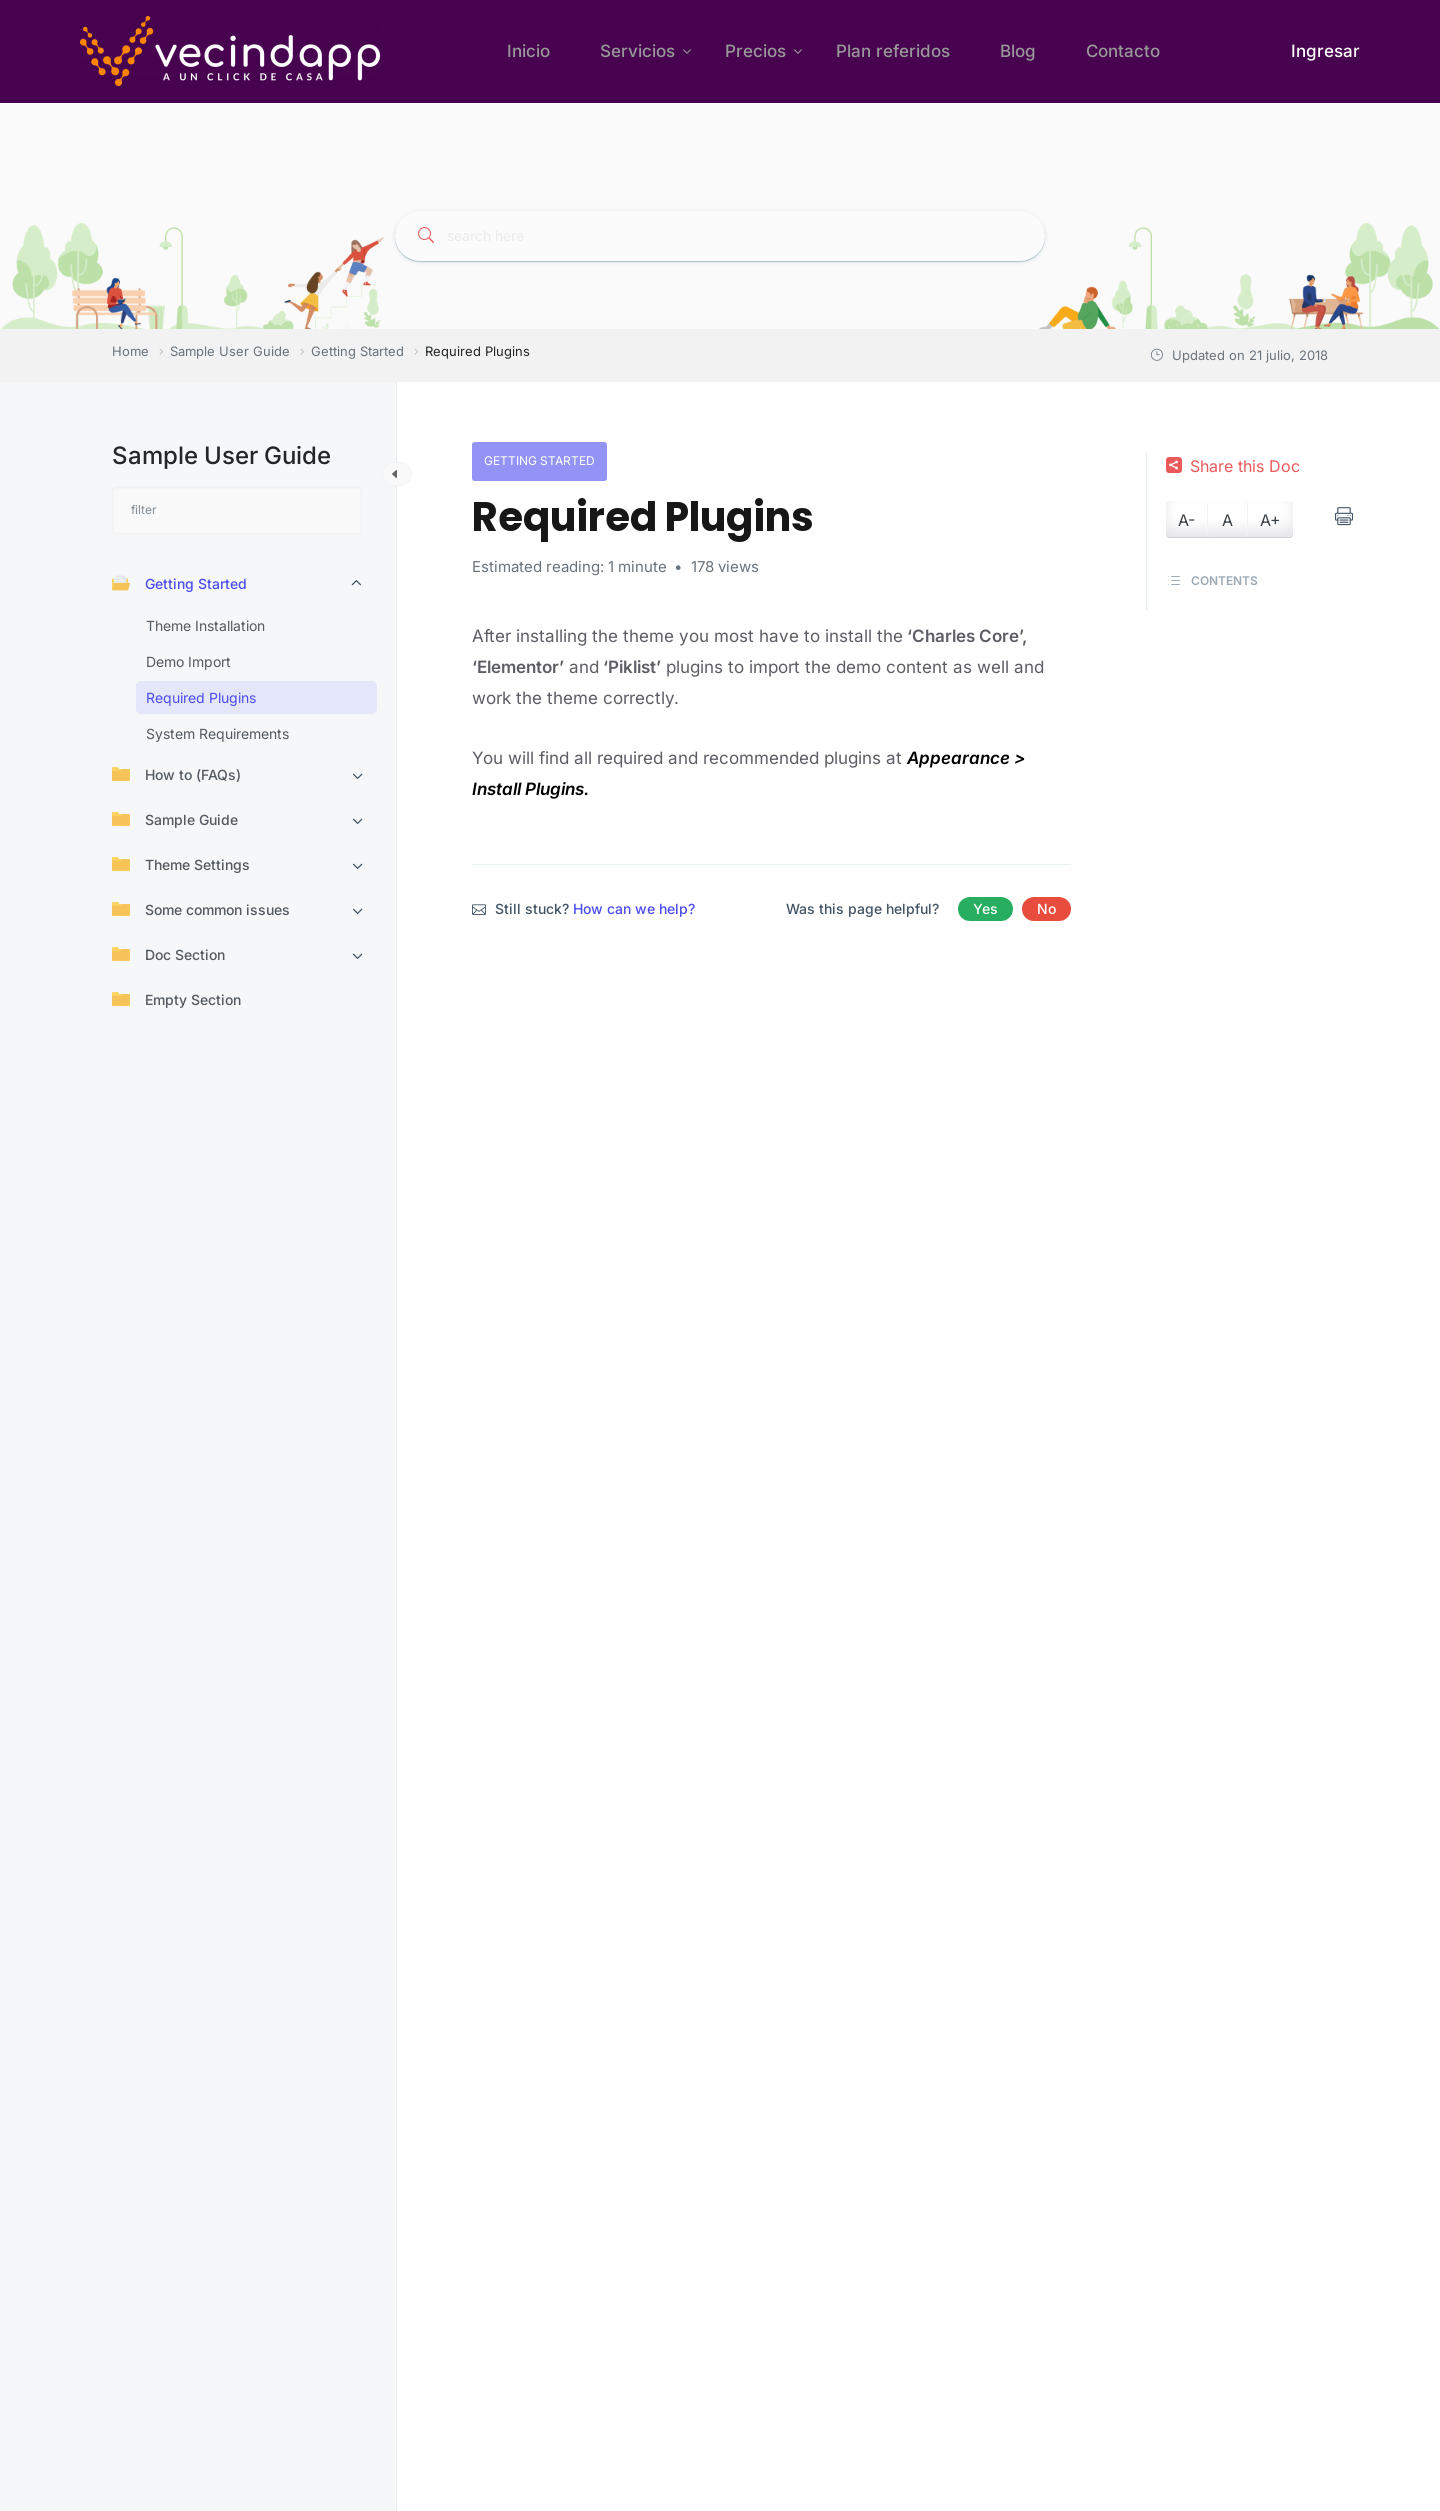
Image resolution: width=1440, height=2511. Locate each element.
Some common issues (201, 909)
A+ (1270, 520)
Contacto (1123, 51)
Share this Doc (1233, 466)
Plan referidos (893, 51)
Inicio (528, 51)
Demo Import (188, 661)
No (1046, 908)
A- (1186, 520)
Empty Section (176, 999)
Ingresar (1325, 51)
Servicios (637, 51)
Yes (985, 908)
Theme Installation (205, 625)
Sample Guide (175, 819)
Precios (755, 51)
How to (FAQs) (176, 774)
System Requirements (217, 733)
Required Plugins (201, 697)
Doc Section (168, 954)
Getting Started (179, 583)
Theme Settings (181, 864)
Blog (1018, 51)
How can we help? (634, 908)
